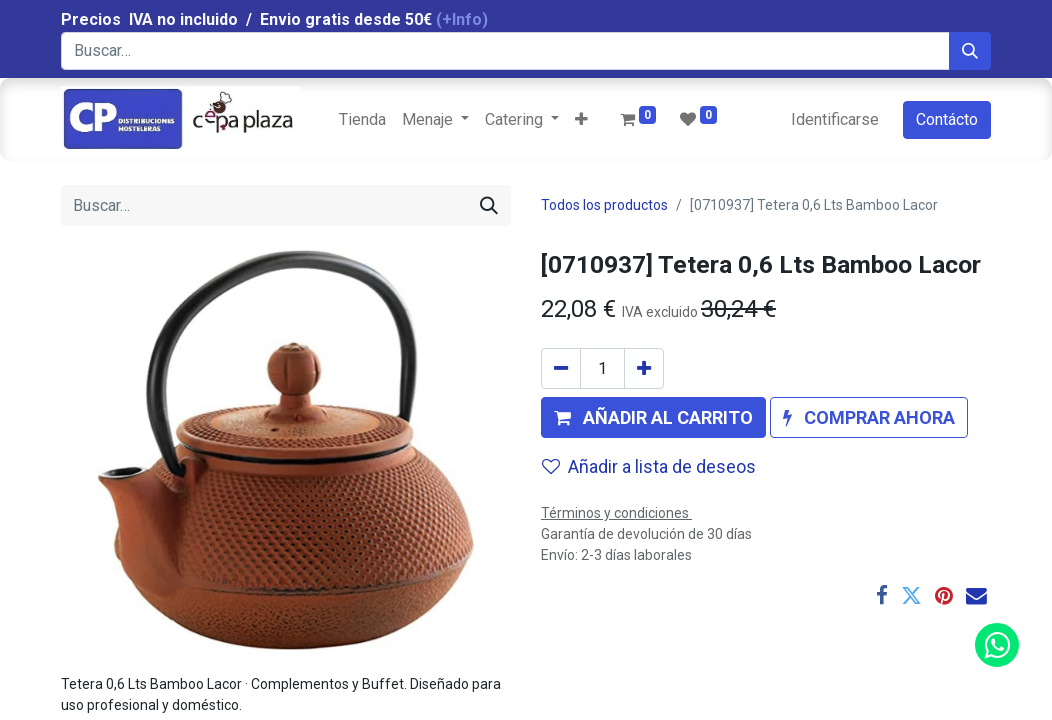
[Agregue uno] (644, 368)
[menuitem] (362, 120)
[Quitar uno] (561, 368)
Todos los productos (604, 205)
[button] (581, 120)
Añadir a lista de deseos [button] (649, 466)
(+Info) (462, 19)
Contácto (947, 119)
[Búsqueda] (970, 51)
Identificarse (835, 119)
